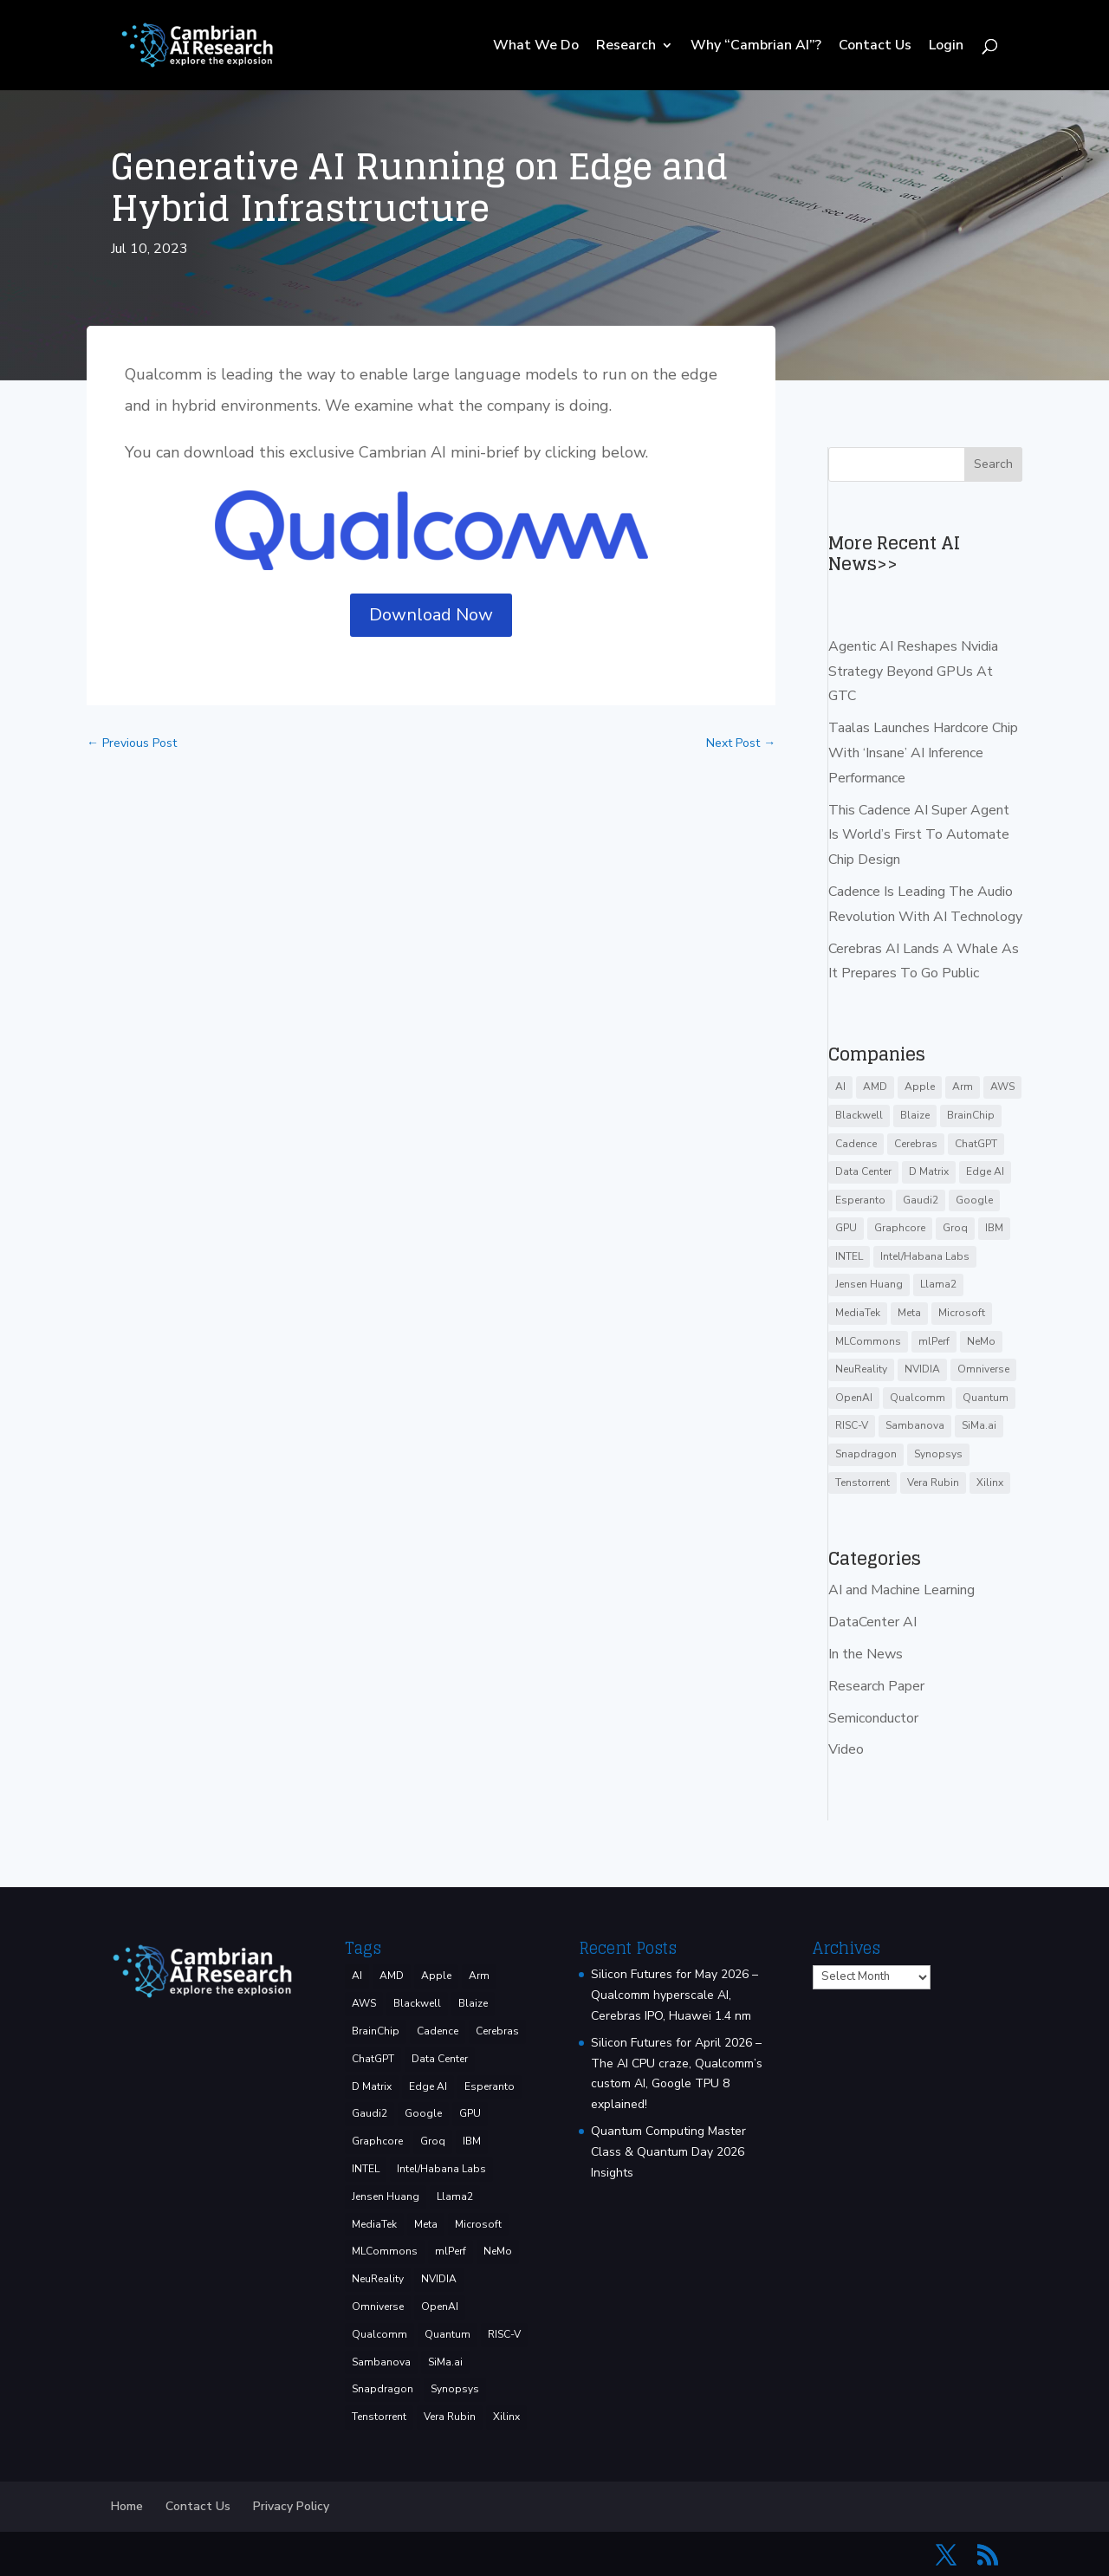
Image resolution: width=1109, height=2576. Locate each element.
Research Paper (876, 1686)
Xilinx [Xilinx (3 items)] (989, 1482)
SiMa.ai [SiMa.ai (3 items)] (979, 1425)
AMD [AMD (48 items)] (875, 1086)
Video (846, 1749)
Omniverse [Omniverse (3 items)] (983, 1369)
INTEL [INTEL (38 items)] (849, 1256)
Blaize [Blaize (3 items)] (915, 1115)
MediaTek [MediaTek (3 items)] (857, 1313)
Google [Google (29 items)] (974, 1200)
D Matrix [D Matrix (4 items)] (929, 1171)
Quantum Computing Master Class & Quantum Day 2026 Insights (668, 2152)
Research (626, 47)
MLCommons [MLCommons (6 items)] (868, 1341)
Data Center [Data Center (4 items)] (863, 1171)
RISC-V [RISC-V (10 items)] (851, 1425)
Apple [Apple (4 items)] (920, 1086)
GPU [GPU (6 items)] (846, 1228)
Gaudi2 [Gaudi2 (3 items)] (920, 1200)
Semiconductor (873, 1718)
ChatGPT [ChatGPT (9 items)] (976, 1144)
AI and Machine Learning (901, 1589)
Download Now (431, 614)
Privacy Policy (291, 2506)
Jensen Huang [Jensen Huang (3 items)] (869, 1284)
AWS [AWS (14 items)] (1002, 1086)
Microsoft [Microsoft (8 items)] (961, 1313)
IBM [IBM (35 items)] (994, 1228)
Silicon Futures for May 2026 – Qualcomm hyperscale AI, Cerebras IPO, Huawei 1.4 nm (674, 1995)
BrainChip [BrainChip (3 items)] (971, 1115)
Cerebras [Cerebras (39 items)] (915, 1144)
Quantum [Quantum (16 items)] (985, 1398)
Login (946, 47)
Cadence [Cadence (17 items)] (856, 1144)
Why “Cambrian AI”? (756, 47)
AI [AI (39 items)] (840, 1086)
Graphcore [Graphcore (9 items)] (899, 1228)
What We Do (536, 47)
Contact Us (875, 47)
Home (127, 2506)
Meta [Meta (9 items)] (909, 1313)
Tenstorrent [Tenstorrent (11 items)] (862, 1482)
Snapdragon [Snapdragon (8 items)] (866, 1454)
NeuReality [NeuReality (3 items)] (861, 1369)
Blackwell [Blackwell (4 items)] (859, 1115)
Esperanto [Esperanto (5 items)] (860, 1200)
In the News (865, 1654)
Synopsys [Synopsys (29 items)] (938, 1454)
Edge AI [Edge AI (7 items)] (985, 1171)
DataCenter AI (872, 1622)
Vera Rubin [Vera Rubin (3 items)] (933, 1482)
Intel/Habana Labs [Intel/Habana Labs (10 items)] (925, 1256)
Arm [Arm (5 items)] (962, 1086)
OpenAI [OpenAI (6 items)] (853, 1398)
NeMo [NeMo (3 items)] (981, 1341)
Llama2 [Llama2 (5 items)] (938, 1284)
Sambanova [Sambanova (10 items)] (914, 1425)
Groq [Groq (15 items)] (955, 1228)
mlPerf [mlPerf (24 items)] (934, 1341)
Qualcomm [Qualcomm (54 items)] (917, 1398)
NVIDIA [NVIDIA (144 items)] (922, 1369)
